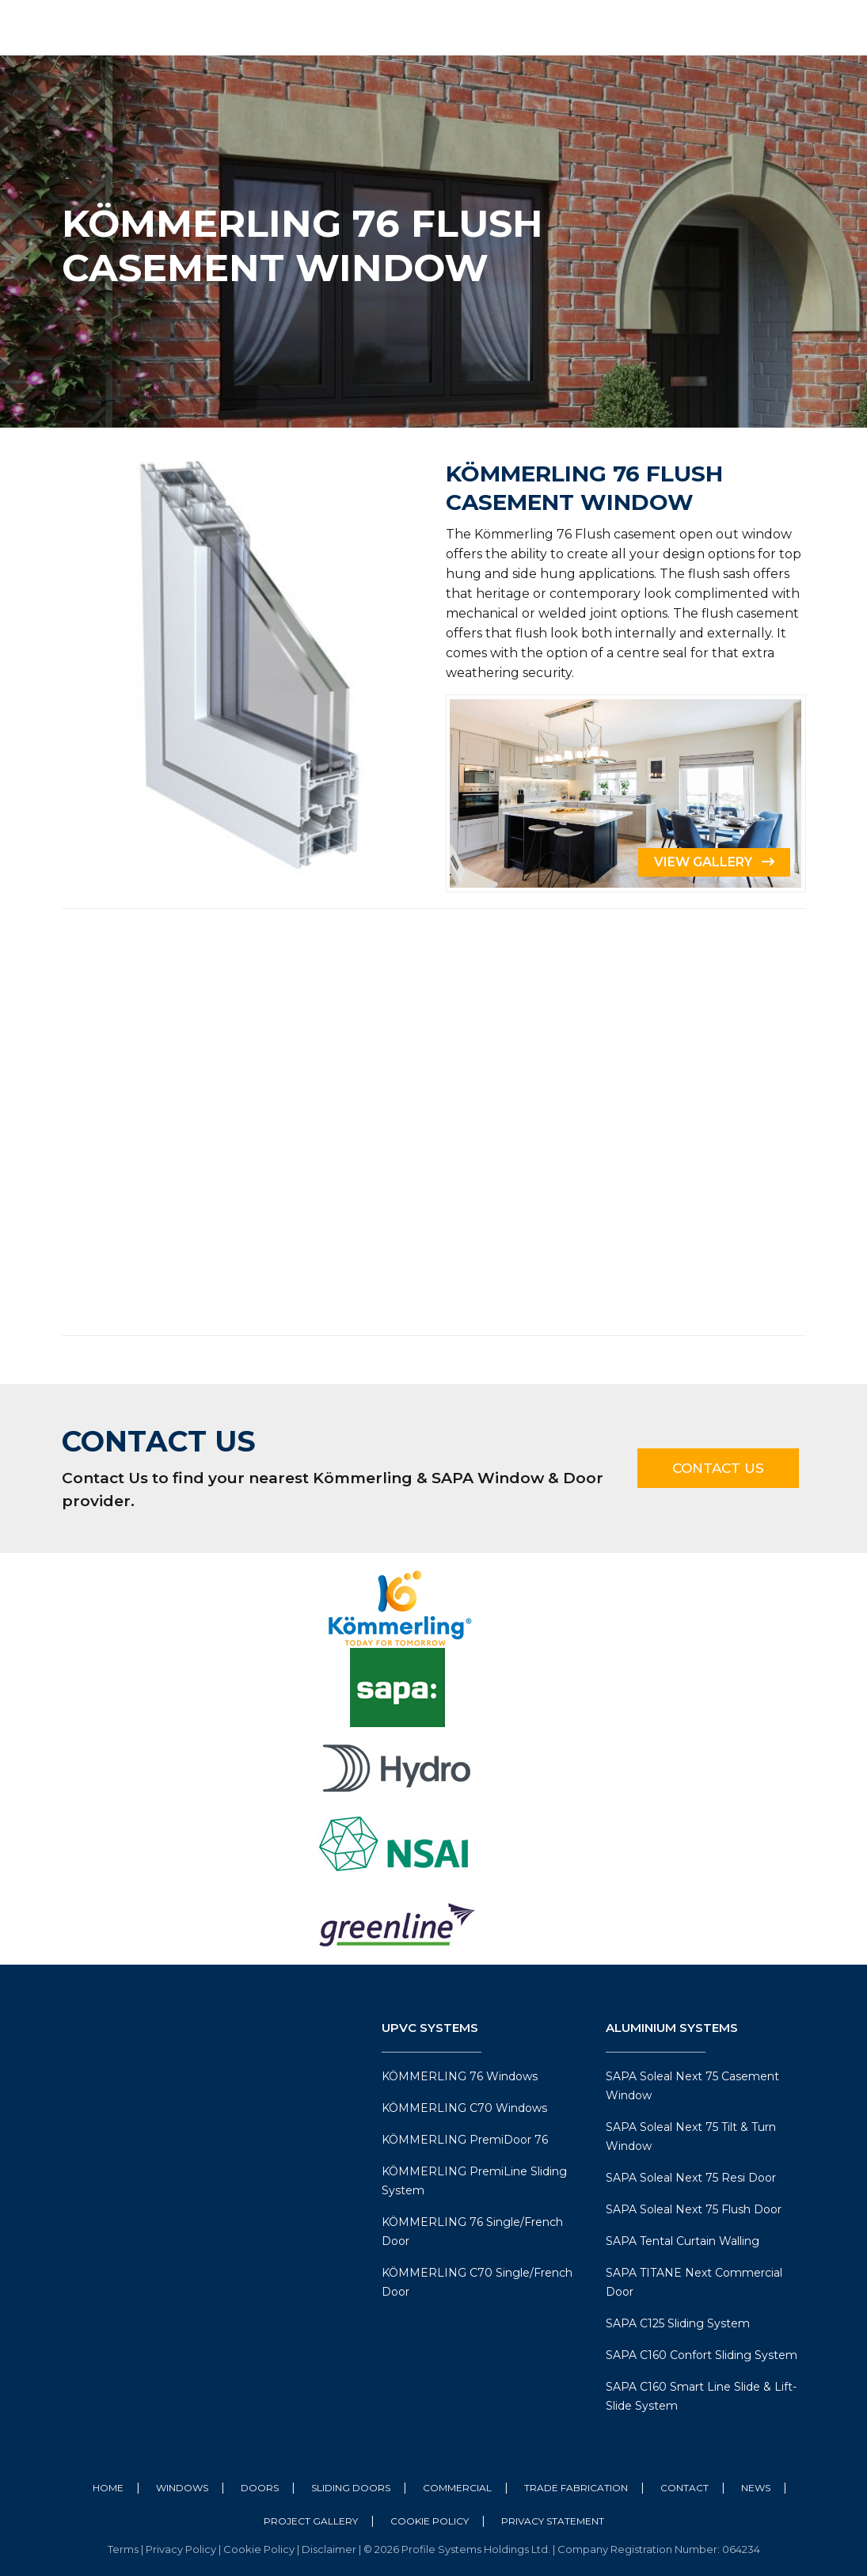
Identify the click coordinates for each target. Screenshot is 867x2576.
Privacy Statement (552, 2521)
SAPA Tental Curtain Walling (682, 2241)
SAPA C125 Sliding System (678, 2323)
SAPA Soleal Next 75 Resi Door (691, 2178)
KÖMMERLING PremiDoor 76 (465, 2140)
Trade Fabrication (576, 2488)
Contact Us (718, 1468)
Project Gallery (311, 2521)
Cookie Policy (429, 2521)
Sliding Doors (350, 2488)
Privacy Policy (182, 2549)
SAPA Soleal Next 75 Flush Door (693, 2209)
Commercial (457, 2488)
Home (108, 2488)
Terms (124, 2549)
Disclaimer (330, 2549)
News (755, 2488)
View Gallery (714, 861)
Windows (182, 2488)
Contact (684, 2488)
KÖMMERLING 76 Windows (460, 2076)
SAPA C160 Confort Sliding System (701, 2355)
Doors (260, 2488)
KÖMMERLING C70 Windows (464, 2108)
